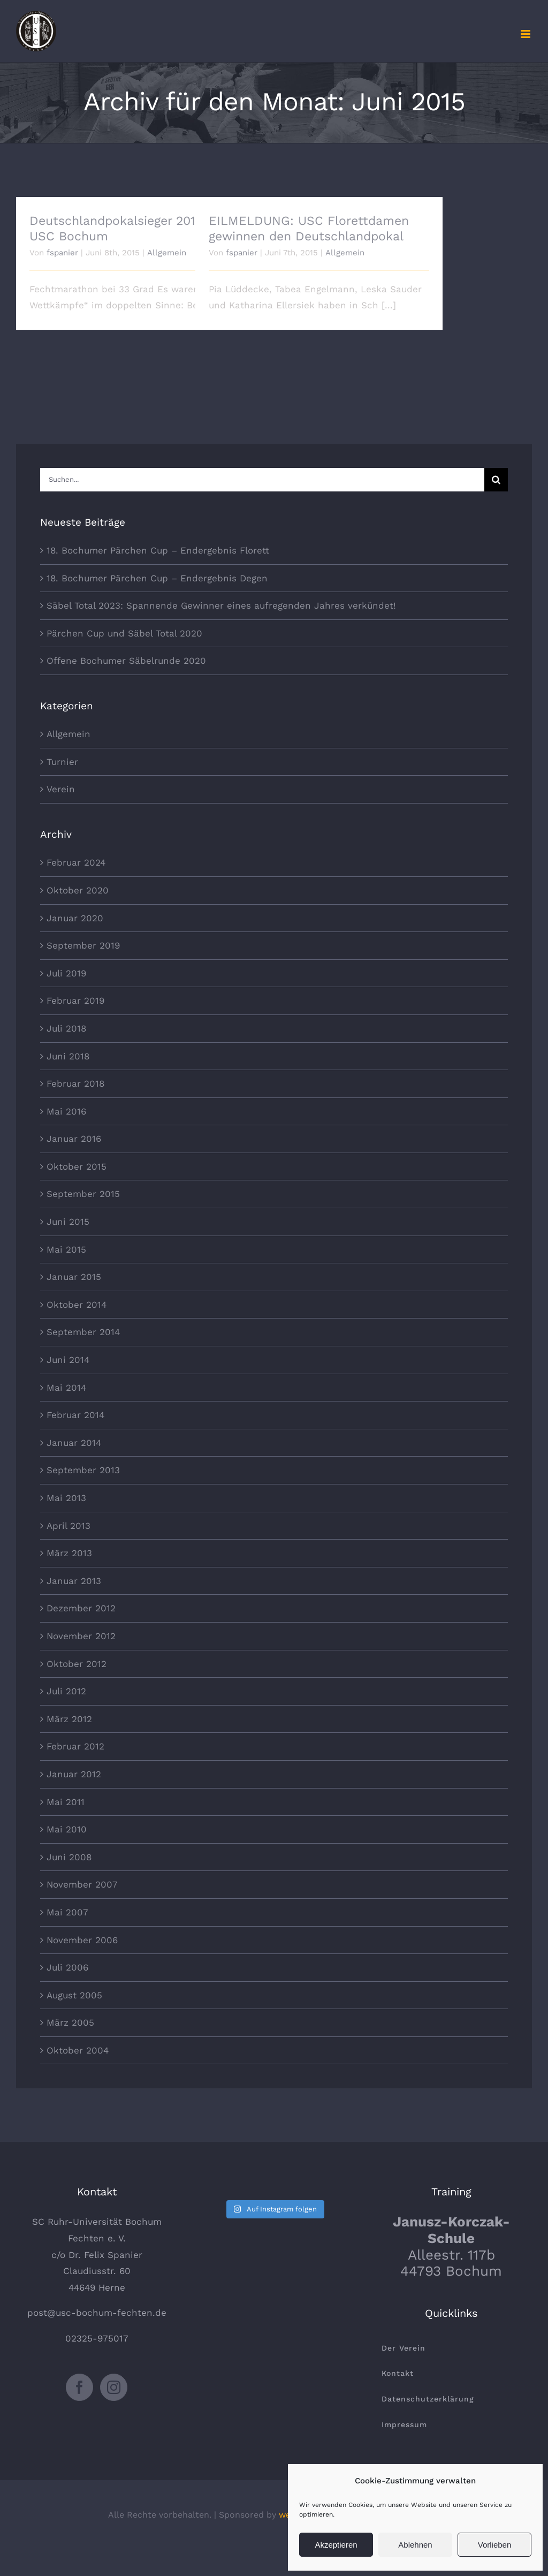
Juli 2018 (66, 1028)
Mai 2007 (67, 1912)
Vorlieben (495, 2544)
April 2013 (68, 1525)
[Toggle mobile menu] (526, 34)
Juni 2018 (68, 1056)
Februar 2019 (75, 1000)
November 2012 (81, 1636)
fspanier (62, 252)
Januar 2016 (74, 1138)
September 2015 (83, 1193)
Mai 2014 (66, 1387)
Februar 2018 (75, 1083)
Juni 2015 (68, 1221)
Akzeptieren (336, 2544)
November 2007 (82, 1884)
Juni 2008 (69, 1857)
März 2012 (69, 1719)
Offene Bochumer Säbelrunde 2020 (126, 660)
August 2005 (74, 1995)
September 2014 (83, 1332)
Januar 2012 (74, 1774)
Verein (61, 789)
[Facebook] (79, 2387)
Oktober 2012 (76, 1663)
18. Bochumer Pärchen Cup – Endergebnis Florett (158, 550)
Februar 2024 (76, 862)
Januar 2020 (75, 918)
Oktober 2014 (76, 1304)
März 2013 (69, 1553)
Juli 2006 (67, 1967)
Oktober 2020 (78, 890)
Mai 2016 (66, 1111)
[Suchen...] (262, 479)
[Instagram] (113, 2387)
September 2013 (83, 1470)
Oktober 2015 (76, 1166)
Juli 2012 (66, 1691)
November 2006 (82, 1940)
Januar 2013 (74, 1580)
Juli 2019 (66, 973)
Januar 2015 (74, 1276)
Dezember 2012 (81, 1608)
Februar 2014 (75, 1415)
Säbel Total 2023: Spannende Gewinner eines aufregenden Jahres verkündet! (221, 605)
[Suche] (496, 479)
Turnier (62, 761)
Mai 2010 (67, 1829)
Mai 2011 (66, 1802)
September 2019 (83, 945)
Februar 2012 (75, 1746)
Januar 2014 (74, 1442)
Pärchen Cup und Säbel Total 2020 (124, 633)
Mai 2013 (66, 1497)
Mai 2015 (66, 1249)
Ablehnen (415, 2544)
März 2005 (70, 2022)
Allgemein (166, 252)
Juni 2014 (68, 1359)
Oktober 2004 (78, 2050)
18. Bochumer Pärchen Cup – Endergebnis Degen (157, 578)
